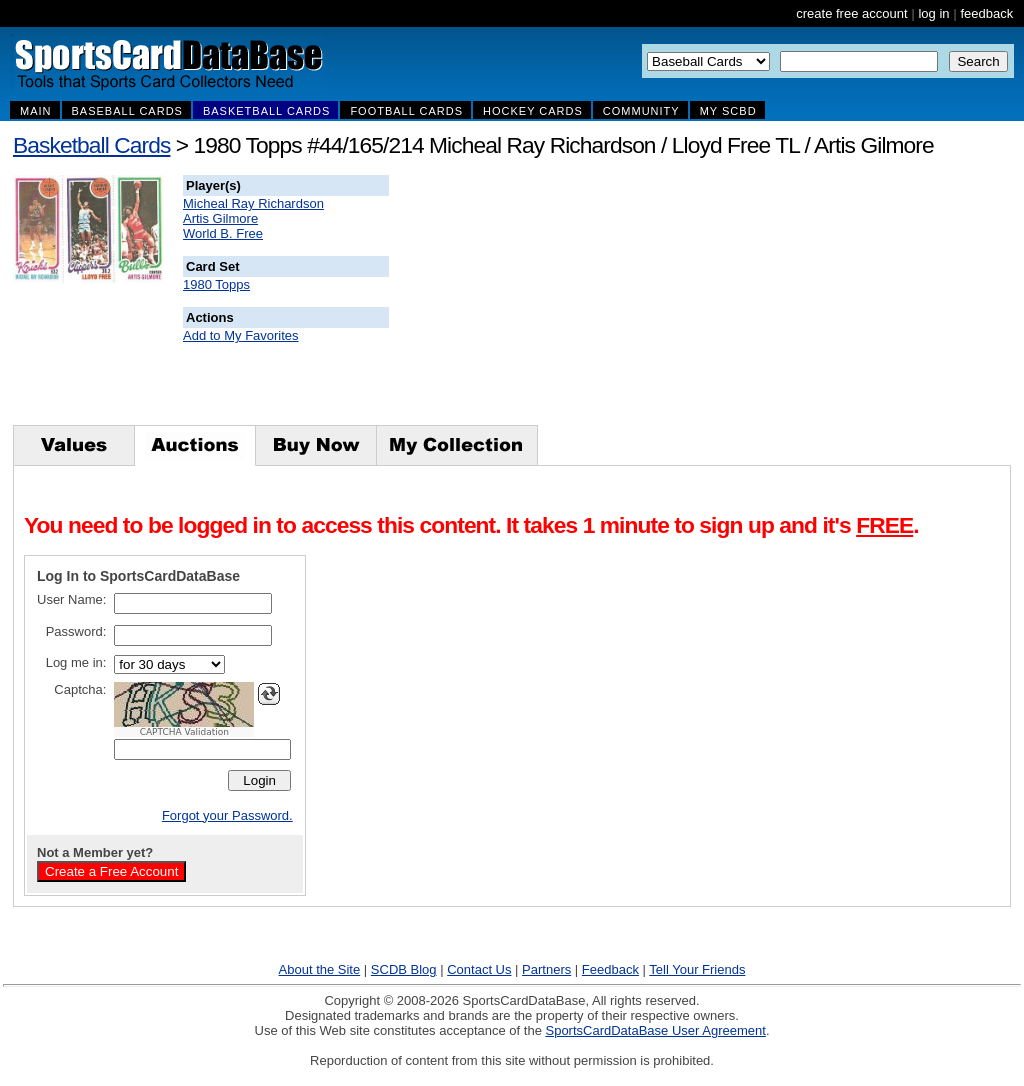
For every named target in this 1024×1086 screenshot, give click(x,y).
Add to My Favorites (241, 335)
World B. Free (223, 233)
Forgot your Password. (227, 815)
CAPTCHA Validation (184, 732)
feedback (986, 13)
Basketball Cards (91, 145)
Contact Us (479, 969)
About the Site (320, 969)
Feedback (610, 969)
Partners (546, 969)
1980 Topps (216, 284)
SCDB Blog (404, 969)
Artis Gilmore (220, 218)
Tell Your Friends (697, 969)
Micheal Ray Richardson (253, 203)
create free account (851, 13)
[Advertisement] (751, 300)
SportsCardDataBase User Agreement (655, 1030)
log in (933, 13)
